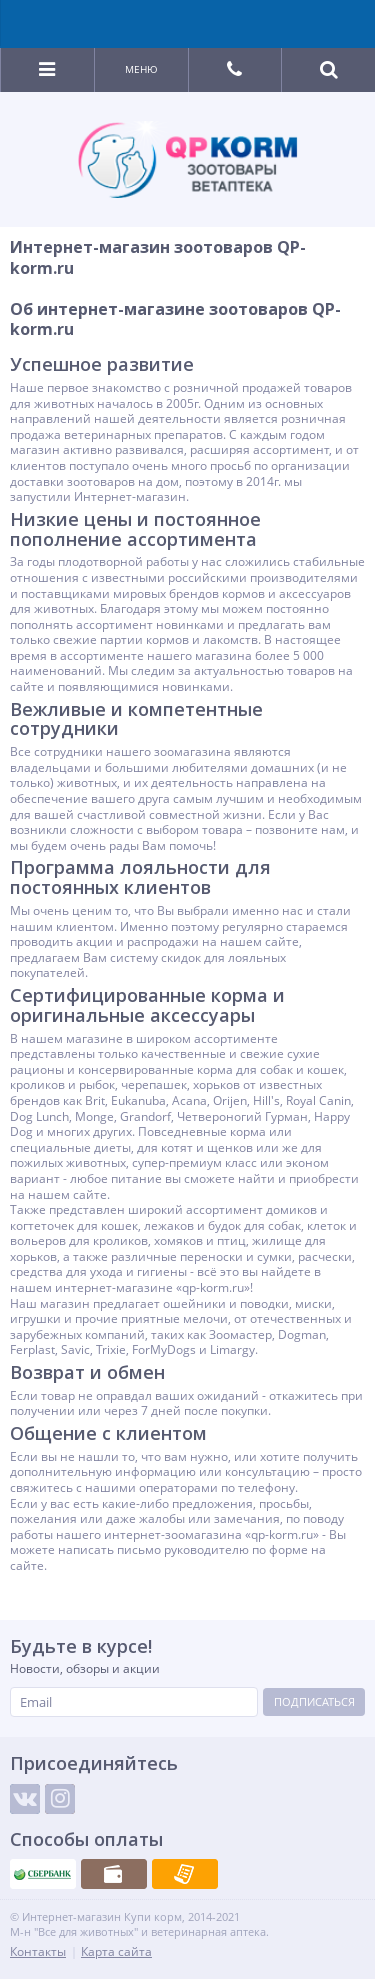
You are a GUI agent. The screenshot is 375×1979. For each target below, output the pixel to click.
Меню (141, 69)
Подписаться (314, 1701)
